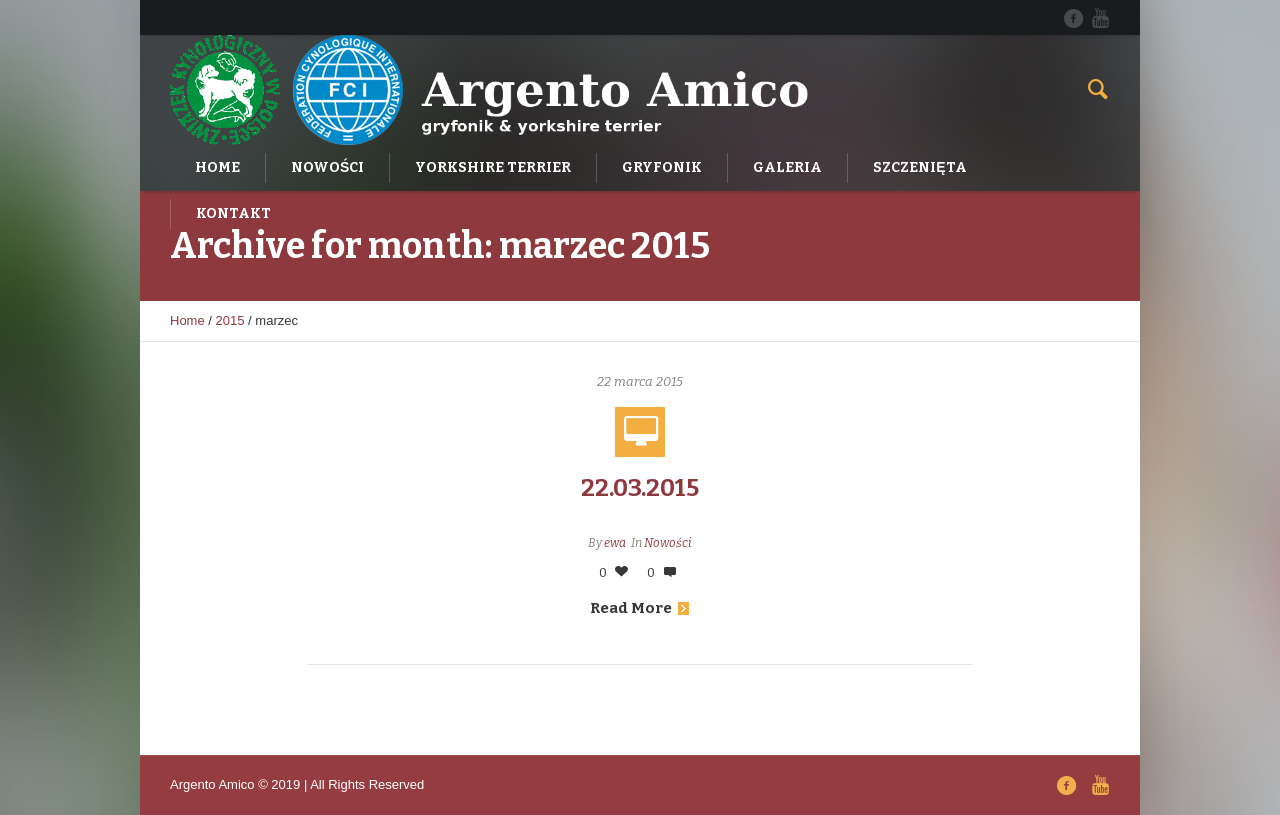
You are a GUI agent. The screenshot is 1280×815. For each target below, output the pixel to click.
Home (187, 320)
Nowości (667, 543)
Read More (639, 608)
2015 (230, 320)
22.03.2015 (640, 488)
